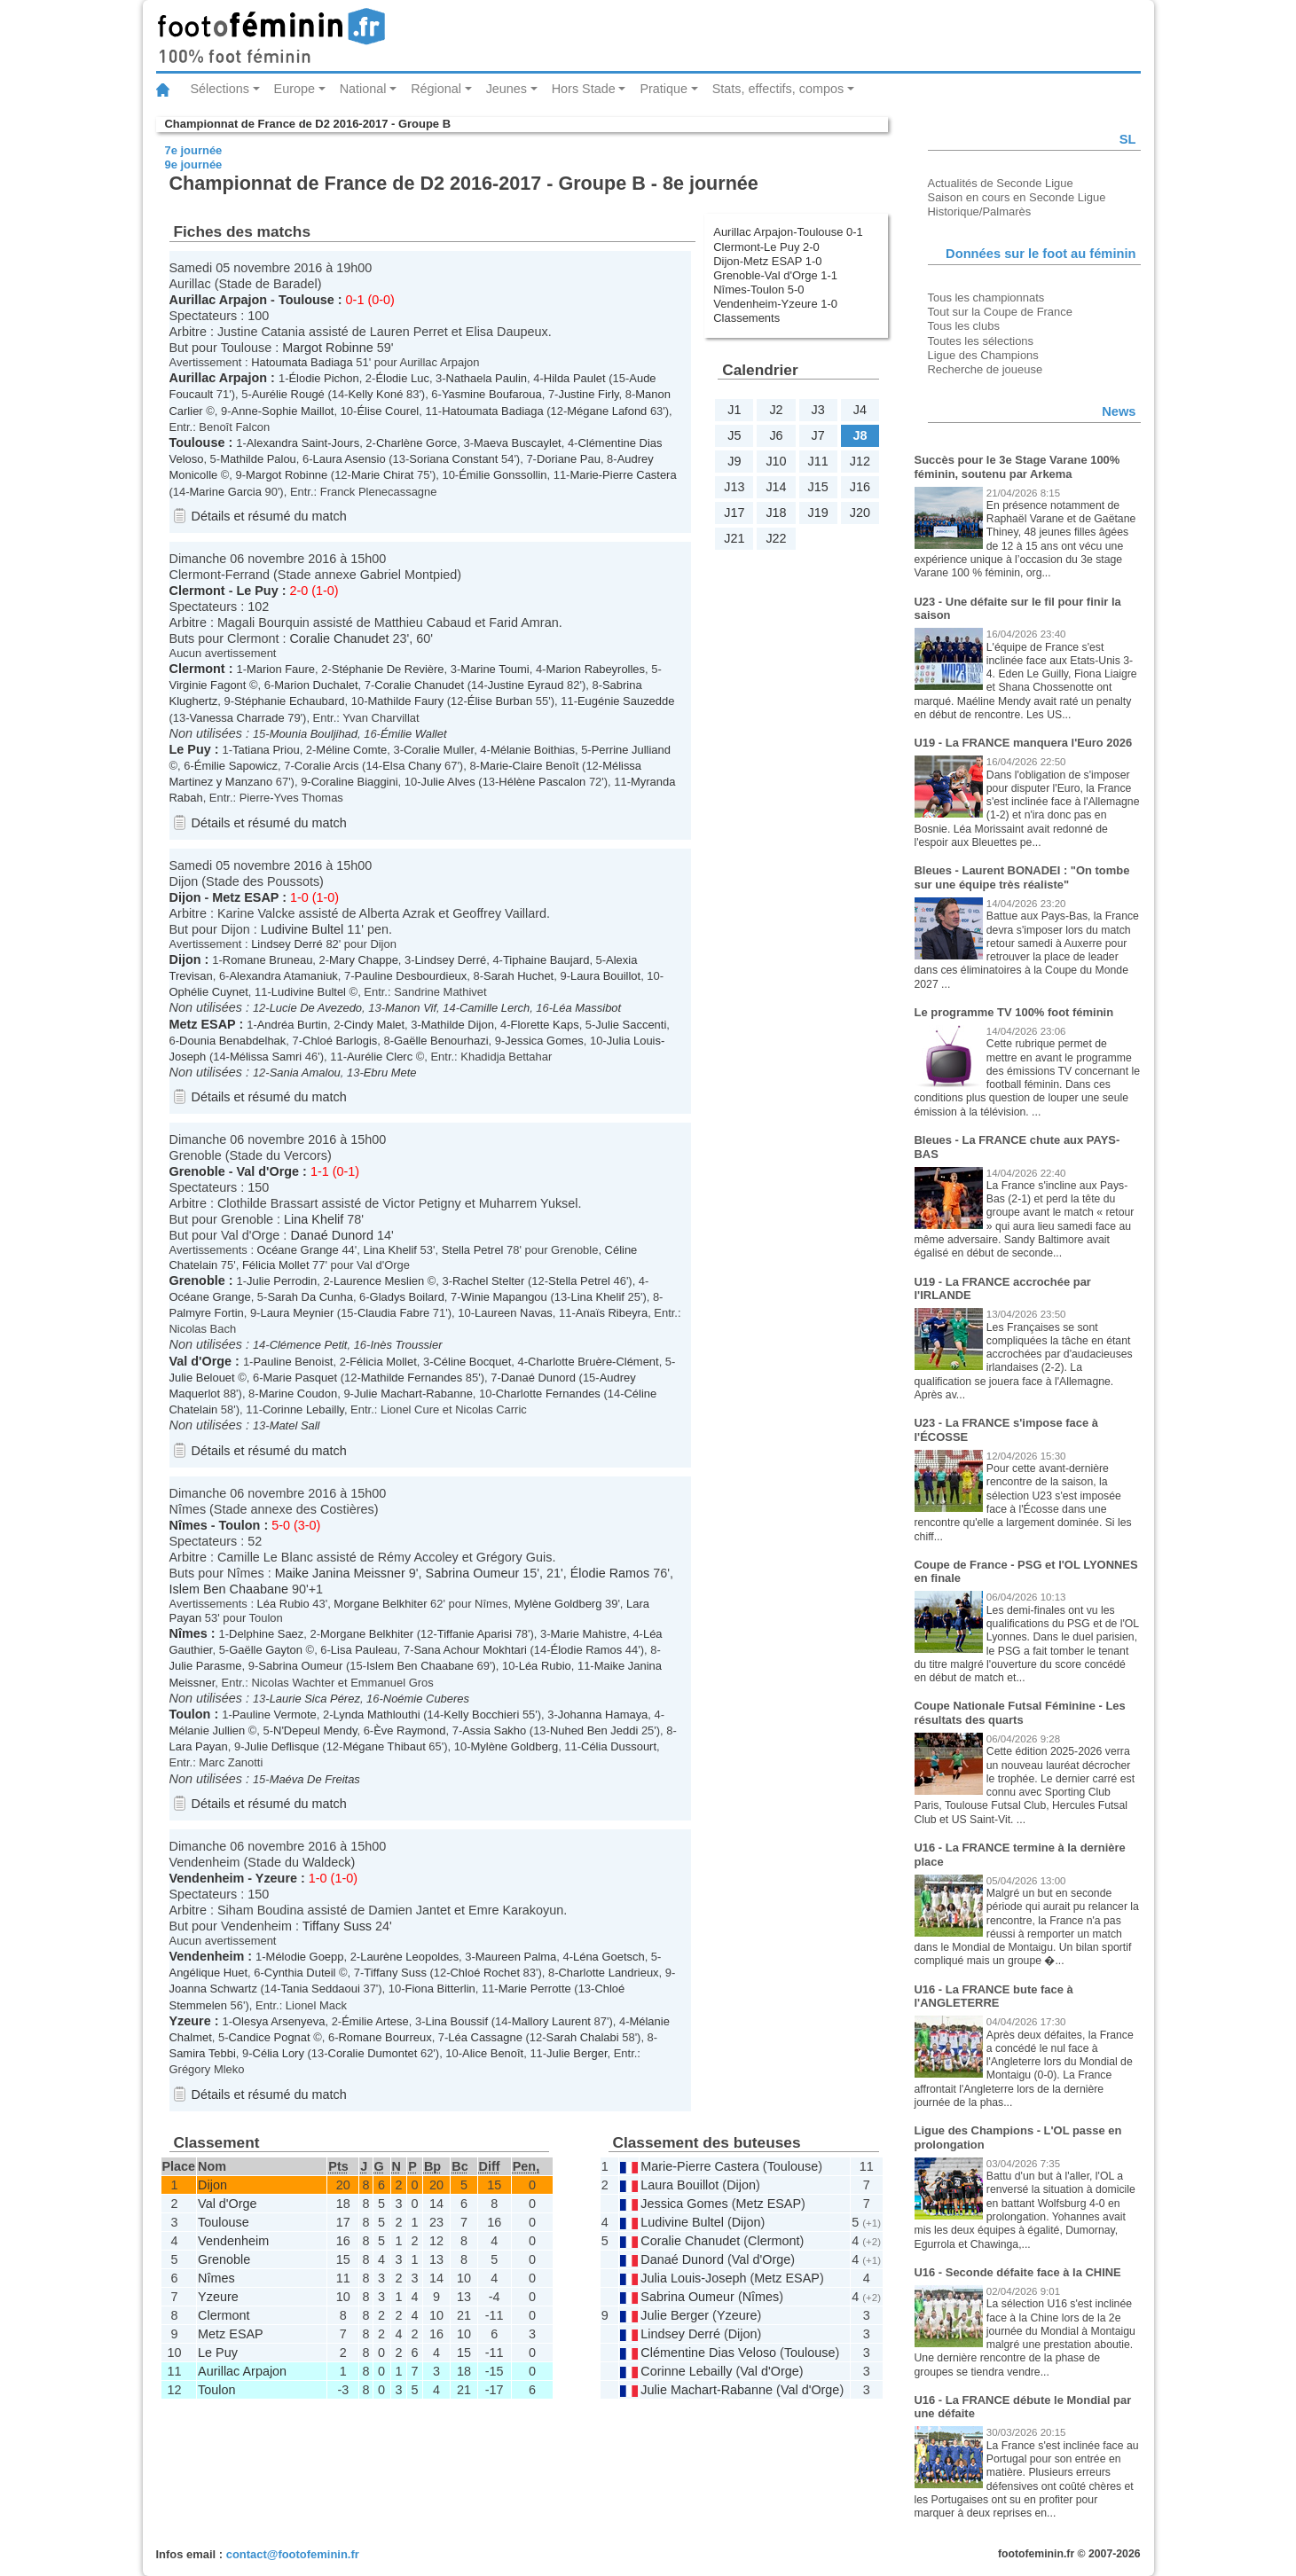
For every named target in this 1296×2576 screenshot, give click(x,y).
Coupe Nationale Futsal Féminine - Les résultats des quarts (1020, 1712)
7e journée (194, 150)
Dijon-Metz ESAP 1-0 (767, 261)
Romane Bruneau (268, 960)
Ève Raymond (409, 1730)
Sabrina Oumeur (473, 1573)
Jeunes (506, 89)
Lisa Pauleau (364, 1649)
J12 (860, 461)
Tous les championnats (986, 297)
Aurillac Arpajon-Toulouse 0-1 (788, 232)
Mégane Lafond (607, 411)
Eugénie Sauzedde (625, 701)
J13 (734, 487)
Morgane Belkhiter (380, 1603)
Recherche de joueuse (985, 369)
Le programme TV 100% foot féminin (1014, 1012)
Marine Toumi (495, 669)
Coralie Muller (439, 749)
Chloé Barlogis (339, 1040)
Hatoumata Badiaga (302, 362)
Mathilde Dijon (457, 1024)
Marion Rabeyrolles (595, 669)
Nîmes (188, 1525)
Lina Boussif (456, 2021)
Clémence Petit (309, 1344)
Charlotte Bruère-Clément (593, 1361)
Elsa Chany (411, 765)
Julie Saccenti (630, 1024)
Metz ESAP (245, 897)
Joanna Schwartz (213, 1988)
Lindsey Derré (287, 944)
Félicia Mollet (276, 1265)
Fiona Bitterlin (440, 1988)
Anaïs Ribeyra (612, 1312)
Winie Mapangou (504, 1297)
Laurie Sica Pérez (315, 1698)
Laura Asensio (349, 459)
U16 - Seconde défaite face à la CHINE (1018, 2272)
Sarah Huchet (518, 976)
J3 (818, 410)
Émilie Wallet (414, 733)
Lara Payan (198, 1746)
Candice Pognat (269, 2037)
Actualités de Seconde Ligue (1000, 183)
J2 (775, 410)
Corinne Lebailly (303, 1409)
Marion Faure (281, 669)
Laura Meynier (297, 1312)
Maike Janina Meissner (340, 1573)
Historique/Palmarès (980, 211)
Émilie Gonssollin (502, 475)
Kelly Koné (375, 394)
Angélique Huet (208, 1972)
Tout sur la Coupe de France (1000, 311)
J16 (860, 487)
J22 (776, 538)
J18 (776, 512)
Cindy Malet (374, 1024)
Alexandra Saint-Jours (303, 443)
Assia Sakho (494, 1730)
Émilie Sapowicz (236, 765)
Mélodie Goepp (305, 1956)
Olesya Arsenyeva (278, 2021)
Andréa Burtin (292, 1024)
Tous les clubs (964, 326)
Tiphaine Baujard (546, 960)
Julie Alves (448, 781)
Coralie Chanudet (339, 638)
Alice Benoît (492, 2053)
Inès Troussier (406, 1344)
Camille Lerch (494, 1007)
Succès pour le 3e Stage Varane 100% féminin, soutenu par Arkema (1017, 467)
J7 (818, 435)
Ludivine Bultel (302, 929)
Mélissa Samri (266, 1056)
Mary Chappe (363, 960)
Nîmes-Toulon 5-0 (758, 289)
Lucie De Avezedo (316, 1007)
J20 (860, 512)
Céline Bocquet (472, 1361)
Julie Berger (576, 2053)
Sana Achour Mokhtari (469, 1649)
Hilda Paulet (575, 378)
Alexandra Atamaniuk (283, 976)
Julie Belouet (202, 1377)
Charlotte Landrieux (609, 1972)
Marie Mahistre (589, 1633)
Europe (294, 89)
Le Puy (257, 590)
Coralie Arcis (327, 765)
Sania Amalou (305, 1072)
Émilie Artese (375, 2021)
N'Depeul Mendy (315, 1730)
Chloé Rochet (485, 1972)
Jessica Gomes (544, 1040)
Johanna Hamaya (603, 1714)
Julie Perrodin (282, 1281)
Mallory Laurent (551, 2021)
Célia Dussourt (618, 1746)
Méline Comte (351, 749)
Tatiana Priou (266, 749)
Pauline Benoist (293, 1361)
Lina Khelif (313, 1219)
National (363, 89)
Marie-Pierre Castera (622, 475)
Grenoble (197, 1171)
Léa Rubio (283, 1603)
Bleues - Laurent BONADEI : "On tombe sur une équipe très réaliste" (1022, 877)
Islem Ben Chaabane (228, 1589)
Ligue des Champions (983, 355)
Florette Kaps (545, 1024)
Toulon (240, 1525)
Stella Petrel (473, 1250)
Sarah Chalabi (582, 2037)
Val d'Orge (267, 1171)
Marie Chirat (382, 475)
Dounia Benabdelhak (232, 1040)
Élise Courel (388, 411)
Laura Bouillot (605, 976)
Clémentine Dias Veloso (708, 2352)
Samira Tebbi (202, 2053)
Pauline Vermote (274, 1714)
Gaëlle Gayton (265, 1649)
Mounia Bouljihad (313, 733)
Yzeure (276, 1878)
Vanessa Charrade (237, 717)
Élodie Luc (402, 378)
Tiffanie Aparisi (474, 1633)
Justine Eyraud (526, 685)
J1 (734, 410)
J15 (818, 487)
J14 (776, 487)
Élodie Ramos (610, 1573)
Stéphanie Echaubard (289, 701)
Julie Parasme (205, 1665)
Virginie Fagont (208, 685)
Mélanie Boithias (533, 749)
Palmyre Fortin (206, 1312)
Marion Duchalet (315, 685)
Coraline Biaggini (354, 781)
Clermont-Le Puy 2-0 (766, 247)
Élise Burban (499, 701)
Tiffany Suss (337, 1926)
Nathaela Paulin (486, 378)
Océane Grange (298, 1250)
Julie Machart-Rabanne (413, 1393)
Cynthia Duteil (300, 1972)
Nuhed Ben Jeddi (594, 1730)
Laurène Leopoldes (409, 1956)
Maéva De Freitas (315, 1779)
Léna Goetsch (609, 1956)
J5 (734, 435)
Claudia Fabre (393, 1312)
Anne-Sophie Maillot (283, 411)
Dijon (185, 897)
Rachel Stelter (488, 1281)
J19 (818, 512)
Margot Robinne (327, 348)
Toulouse (306, 300)
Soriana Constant (453, 459)
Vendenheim (207, 1878)
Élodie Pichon (323, 378)
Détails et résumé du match (269, 516)
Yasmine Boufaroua (492, 394)
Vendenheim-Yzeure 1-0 (775, 303)
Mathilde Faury (405, 701)
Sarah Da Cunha (310, 1297)
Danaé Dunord (331, 1235)
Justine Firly (588, 394)
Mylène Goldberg (558, 1603)
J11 (818, 461)
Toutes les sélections (981, 341)
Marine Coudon (298, 1393)
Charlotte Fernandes (548, 1393)
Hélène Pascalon (542, 781)
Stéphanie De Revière (388, 669)
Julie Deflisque (281, 1746)
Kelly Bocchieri (481, 1714)
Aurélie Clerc (379, 1056)
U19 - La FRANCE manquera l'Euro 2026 (1024, 742)
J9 (734, 461)
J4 (860, 410)
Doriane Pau (569, 459)
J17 (734, 512)
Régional (436, 89)
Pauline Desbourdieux (411, 976)
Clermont (197, 590)
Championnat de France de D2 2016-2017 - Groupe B (308, 123)
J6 (775, 435)
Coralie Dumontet (373, 2053)
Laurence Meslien (379, 1281)
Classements (746, 318)
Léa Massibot (587, 1007)
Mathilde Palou (258, 459)
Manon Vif (410, 1007)
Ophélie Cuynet (208, 991)
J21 (734, 538)
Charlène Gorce (416, 443)
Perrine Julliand (631, 749)
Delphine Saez (266, 1633)
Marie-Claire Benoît (529, 765)
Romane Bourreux (385, 2037)
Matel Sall (295, 1425)
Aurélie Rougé (288, 394)
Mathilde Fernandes (412, 1377)
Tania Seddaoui (320, 1988)
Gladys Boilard (407, 1297)
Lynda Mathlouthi (377, 1714)
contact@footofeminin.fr (292, 2554)
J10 (776, 461)
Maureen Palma (515, 1956)
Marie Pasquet (300, 1377)
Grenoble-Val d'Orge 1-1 (775, 275)
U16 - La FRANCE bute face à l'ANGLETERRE (994, 1996)
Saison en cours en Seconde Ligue (1017, 197)
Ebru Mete (390, 1072)
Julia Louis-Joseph (693, 2278)
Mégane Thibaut (383, 1746)
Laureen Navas (514, 1312)
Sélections (220, 89)
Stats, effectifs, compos (778, 89)
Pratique (663, 89)
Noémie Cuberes (426, 1698)
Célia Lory (278, 2053)
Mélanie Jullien (207, 1730)
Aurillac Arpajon (218, 300)
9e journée (194, 164)
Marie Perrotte (535, 1988)
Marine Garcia (226, 491)
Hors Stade (584, 89)
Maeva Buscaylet (518, 443)
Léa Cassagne (485, 2037)
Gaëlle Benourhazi (441, 1040)
